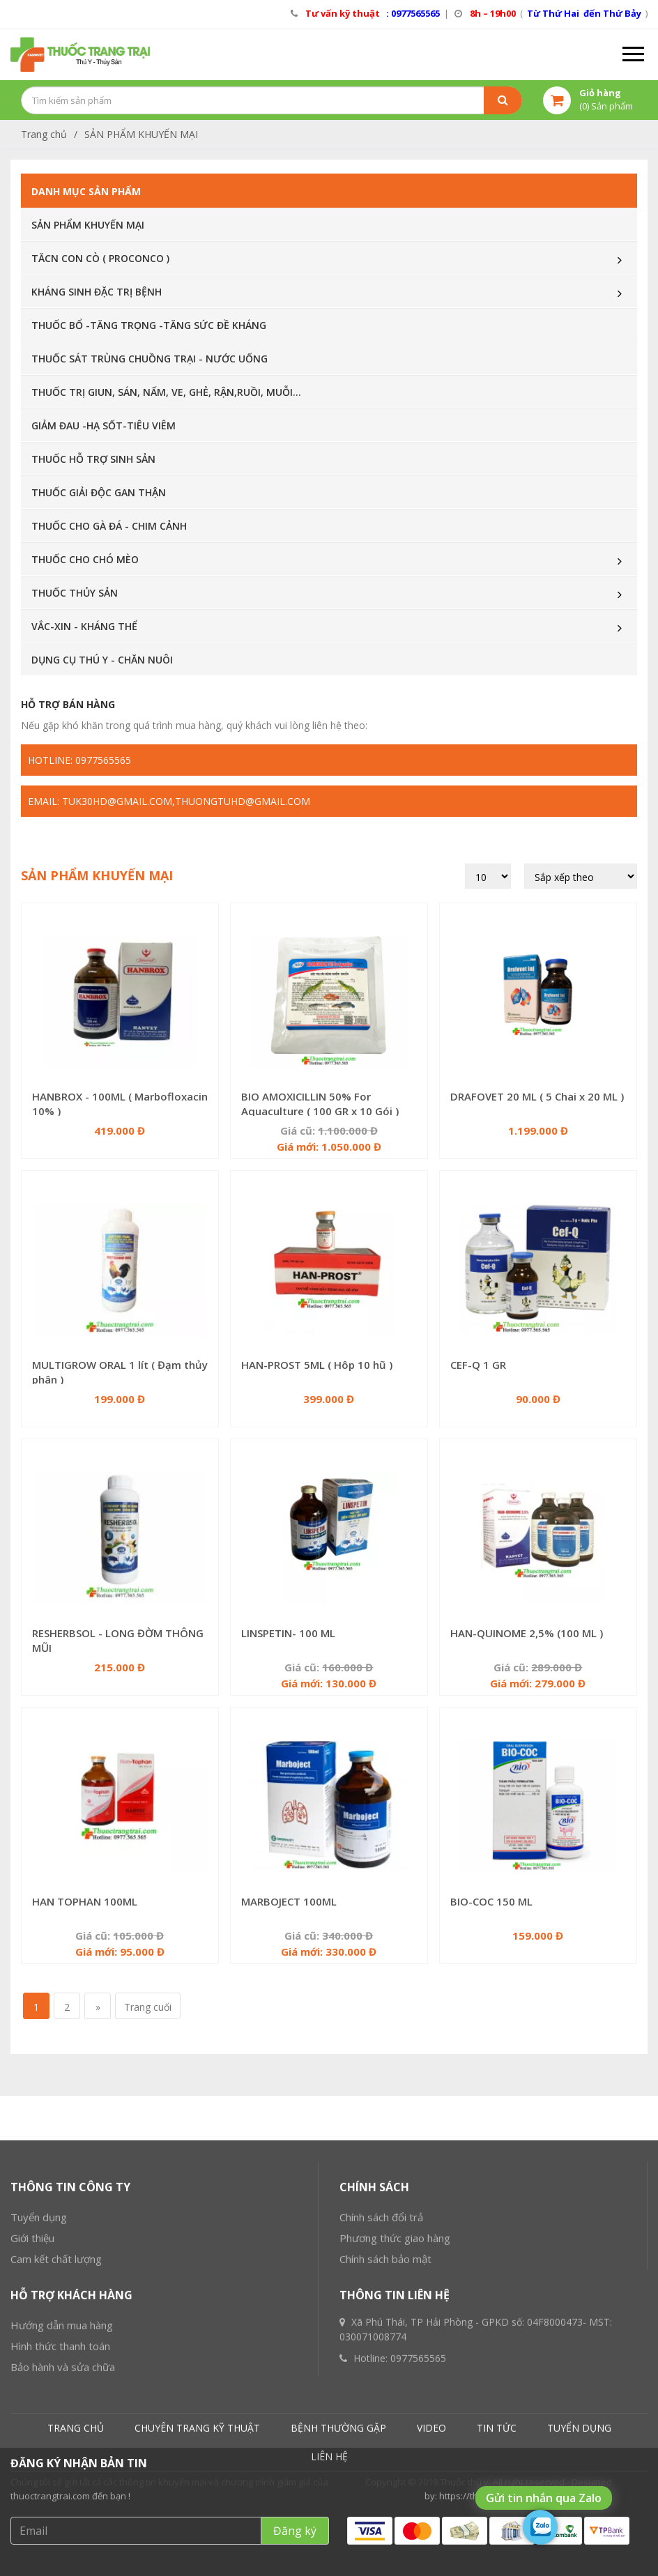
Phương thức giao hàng (394, 2389)
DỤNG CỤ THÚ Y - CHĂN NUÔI (102, 659)
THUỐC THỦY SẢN (74, 592)
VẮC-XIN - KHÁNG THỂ (84, 626)
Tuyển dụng (38, 2368)
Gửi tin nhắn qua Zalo (544, 2498)
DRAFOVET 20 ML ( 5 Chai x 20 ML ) (537, 1096)
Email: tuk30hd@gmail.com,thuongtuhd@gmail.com (169, 801)
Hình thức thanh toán (60, 2497)
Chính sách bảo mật (385, 2410)
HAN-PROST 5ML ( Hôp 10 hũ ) (316, 1365)
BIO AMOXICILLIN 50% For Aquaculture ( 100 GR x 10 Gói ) (320, 1103)
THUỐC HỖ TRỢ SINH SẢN (93, 459)
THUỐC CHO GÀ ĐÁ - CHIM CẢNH (109, 525)
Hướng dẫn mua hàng (61, 2476)
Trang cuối (147, 2007)
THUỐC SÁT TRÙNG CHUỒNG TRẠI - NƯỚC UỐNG (149, 358)
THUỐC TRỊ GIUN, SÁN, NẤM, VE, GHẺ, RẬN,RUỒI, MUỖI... (166, 392)
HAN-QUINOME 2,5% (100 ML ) (526, 1633)
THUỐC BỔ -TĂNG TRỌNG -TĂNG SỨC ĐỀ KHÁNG (148, 325)
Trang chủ (44, 134)
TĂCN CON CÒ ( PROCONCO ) (100, 258)
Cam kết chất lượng (56, 2410)
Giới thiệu (32, 2389)
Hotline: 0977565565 (79, 760)
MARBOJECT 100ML (289, 1901)
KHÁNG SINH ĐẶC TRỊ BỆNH (96, 291)
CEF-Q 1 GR (478, 1365)
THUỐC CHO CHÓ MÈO (85, 559)
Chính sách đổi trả (381, 2368)
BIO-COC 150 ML (491, 1901)
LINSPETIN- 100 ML (288, 1633)
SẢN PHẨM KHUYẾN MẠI (141, 134)
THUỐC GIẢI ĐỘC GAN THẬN (98, 492)
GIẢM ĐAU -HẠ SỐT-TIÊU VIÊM (103, 425)
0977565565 (418, 2509)
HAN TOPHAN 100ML (84, 1901)
